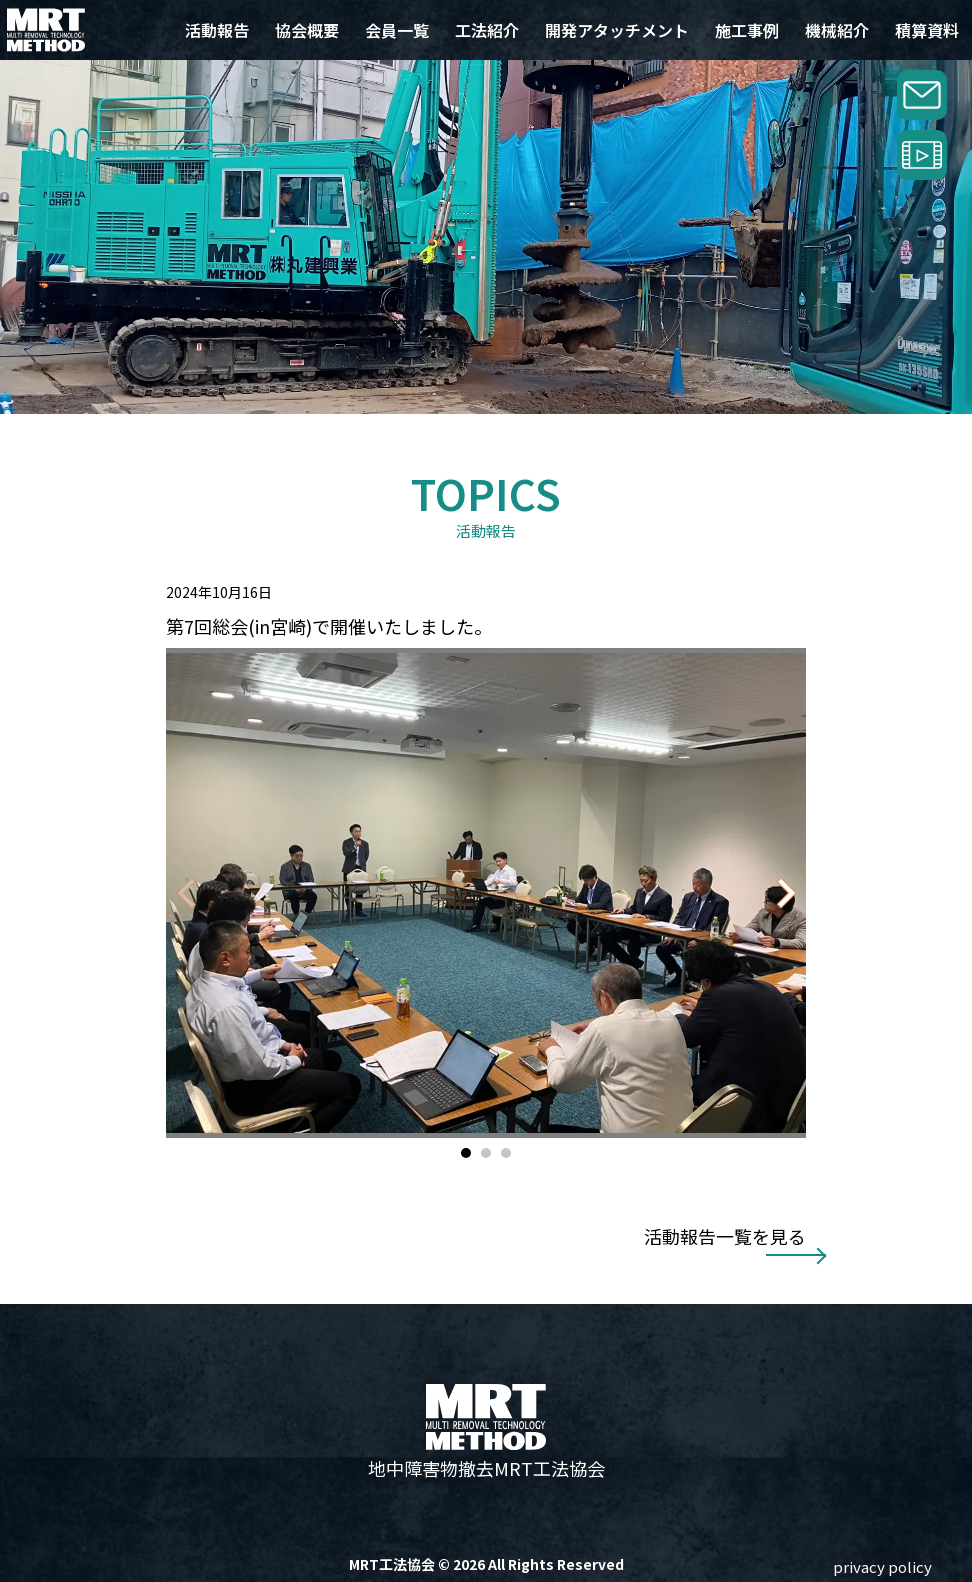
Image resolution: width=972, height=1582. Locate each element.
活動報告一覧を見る (725, 1236)
